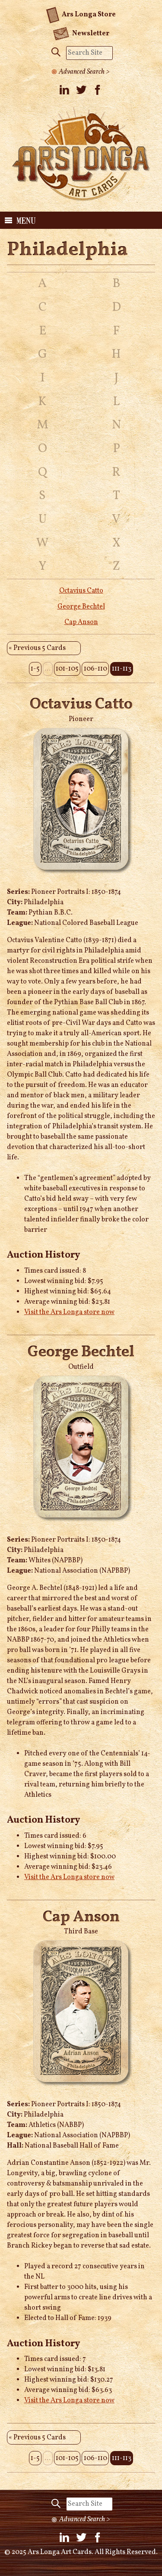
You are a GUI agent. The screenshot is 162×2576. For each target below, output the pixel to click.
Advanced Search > (84, 72)
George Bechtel (81, 607)
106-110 (95, 669)
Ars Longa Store (81, 13)
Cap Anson (81, 622)
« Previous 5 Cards (37, 648)
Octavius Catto (81, 591)
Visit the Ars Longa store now (69, 1312)
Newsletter (81, 33)
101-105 (67, 669)
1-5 (35, 669)
